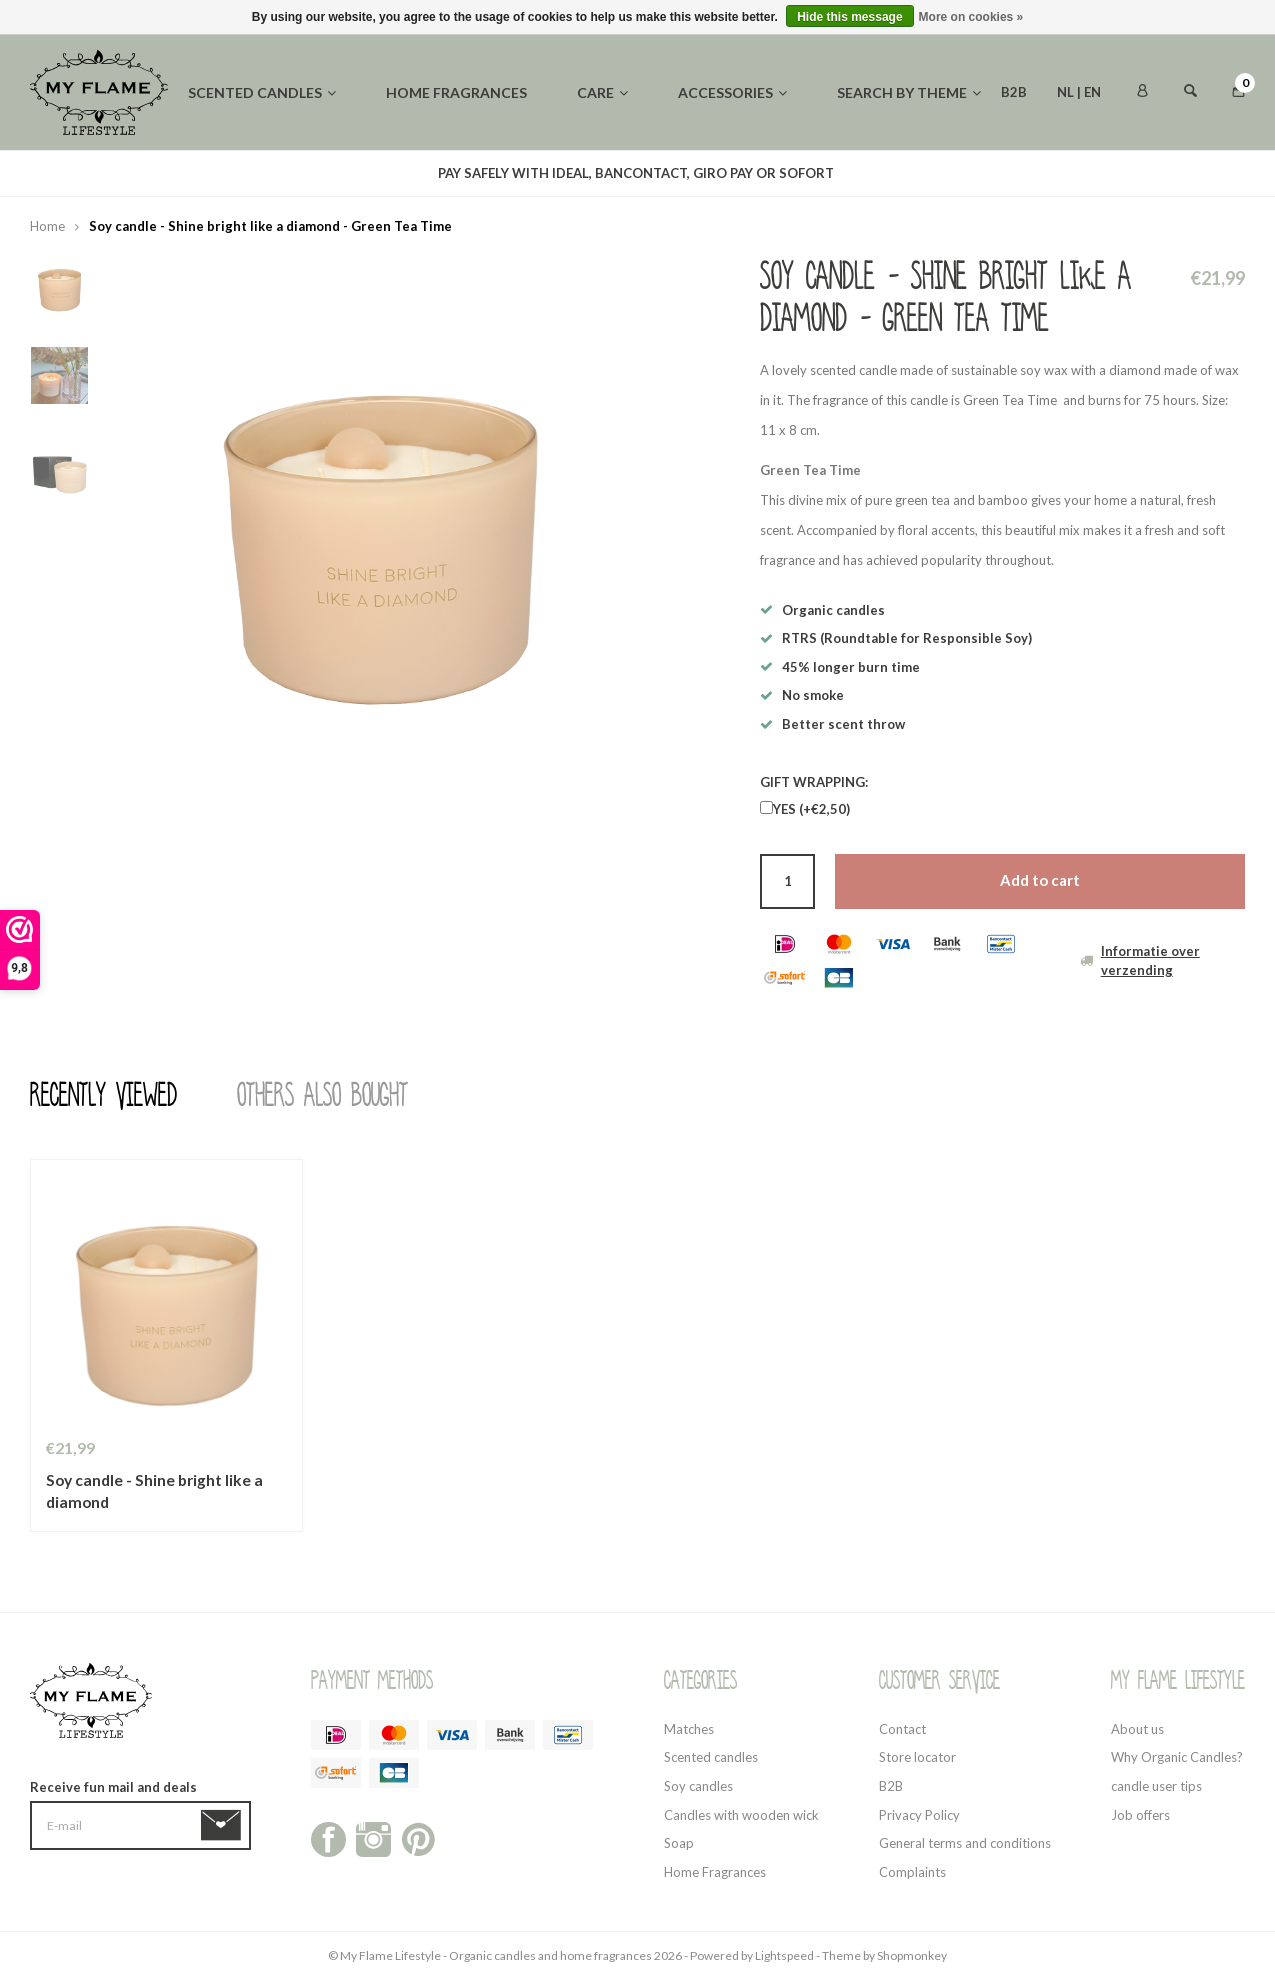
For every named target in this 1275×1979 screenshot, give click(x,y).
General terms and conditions (965, 1843)
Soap (679, 1843)
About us (1137, 1729)
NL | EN (1079, 92)
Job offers (1140, 1815)
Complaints (912, 1872)
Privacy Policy (919, 1815)
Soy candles (698, 1786)
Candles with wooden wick (741, 1815)
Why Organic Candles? (1177, 1757)
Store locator (917, 1757)
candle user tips (1156, 1786)
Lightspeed (784, 1955)
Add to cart (1040, 880)
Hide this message (849, 17)
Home (47, 226)
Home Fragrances (715, 1872)
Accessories (732, 92)
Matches (689, 1729)
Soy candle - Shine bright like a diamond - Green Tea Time (270, 226)
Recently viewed (103, 1096)
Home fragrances (456, 92)
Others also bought (322, 1096)
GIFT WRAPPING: (814, 782)
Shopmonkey (912, 1955)
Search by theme (909, 92)
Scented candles (262, 92)
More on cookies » (971, 17)
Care (602, 92)
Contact (902, 1729)
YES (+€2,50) (811, 809)
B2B (1014, 92)
